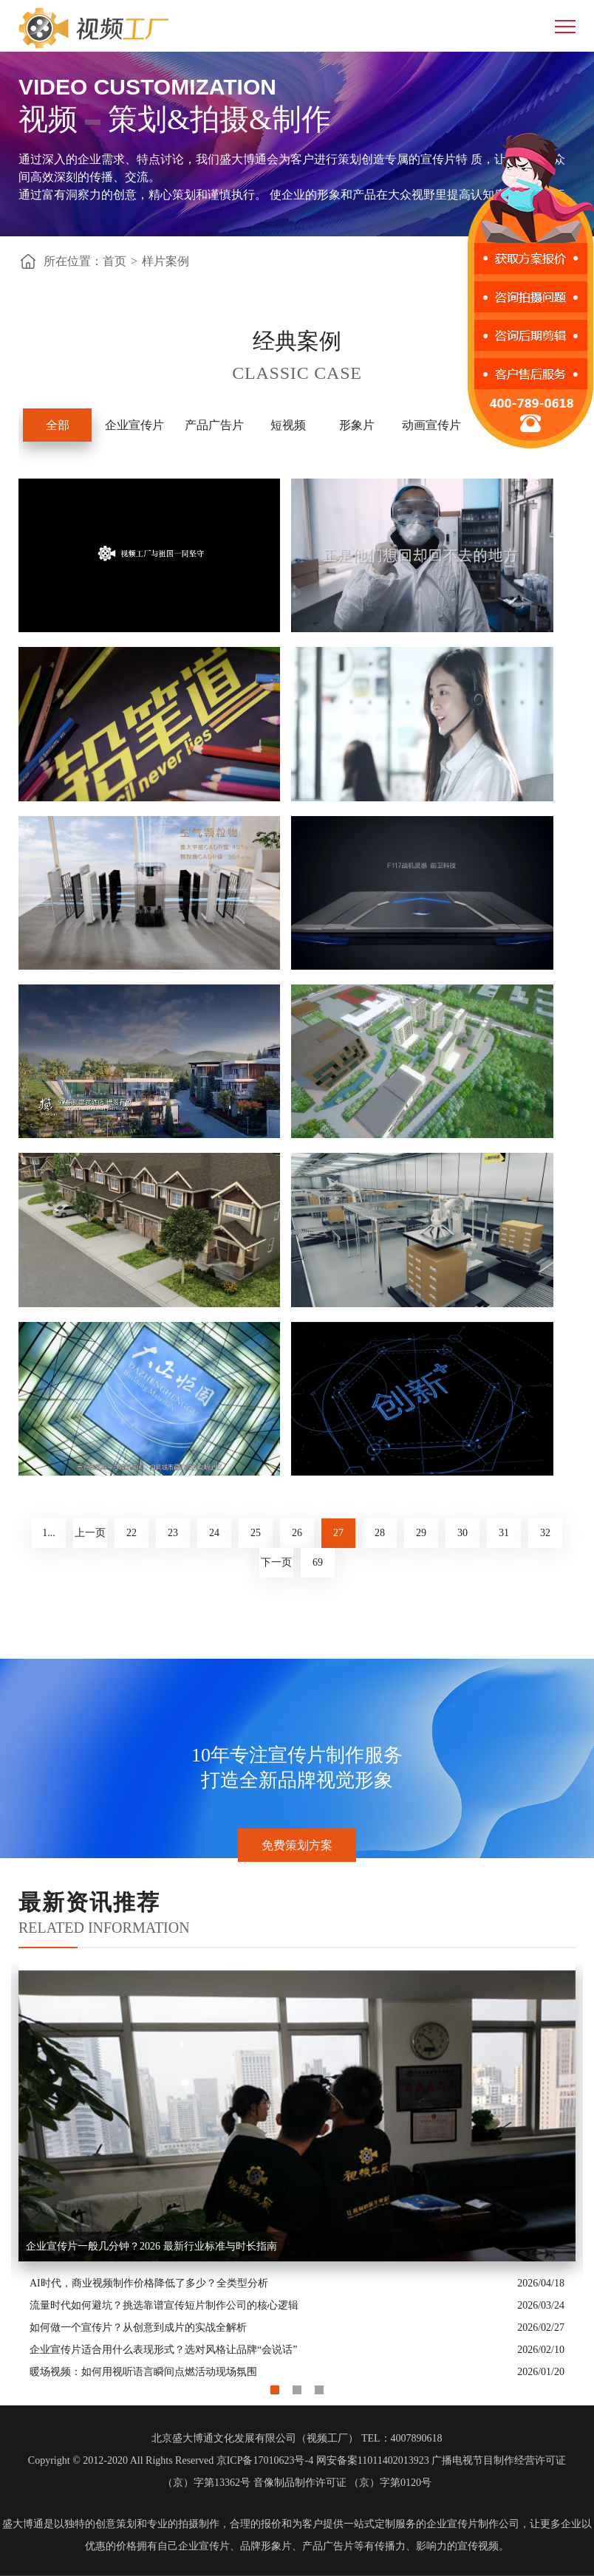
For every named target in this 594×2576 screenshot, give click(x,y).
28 (380, 1532)
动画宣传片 (431, 425)
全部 (57, 425)
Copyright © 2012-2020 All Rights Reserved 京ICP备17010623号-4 (170, 2460)
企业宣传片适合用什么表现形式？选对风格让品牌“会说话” (163, 2349)
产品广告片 (214, 425)
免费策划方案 (297, 1845)
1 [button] (274, 2386)
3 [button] (319, 2386)
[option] (297, 2173)
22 (131, 1532)
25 (255, 1532)
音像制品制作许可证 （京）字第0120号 (342, 2482)
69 (318, 1562)
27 (338, 1532)
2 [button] (297, 2386)
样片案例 (165, 261)
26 (297, 1532)
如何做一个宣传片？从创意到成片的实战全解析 (138, 2327)
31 (504, 1532)
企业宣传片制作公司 (472, 2523)
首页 (114, 261)
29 (421, 1532)
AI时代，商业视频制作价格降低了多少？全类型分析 (149, 2283)
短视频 (288, 425)
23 (173, 1532)
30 (462, 1532)
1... (48, 1532)
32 (545, 1532)
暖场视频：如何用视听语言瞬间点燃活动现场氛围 (143, 2371)
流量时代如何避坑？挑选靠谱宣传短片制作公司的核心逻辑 (164, 2305)
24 (214, 1532)
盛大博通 (23, 2523)
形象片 (357, 425)
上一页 (90, 1532)
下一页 (276, 1562)
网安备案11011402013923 (372, 2460)
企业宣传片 (134, 425)
